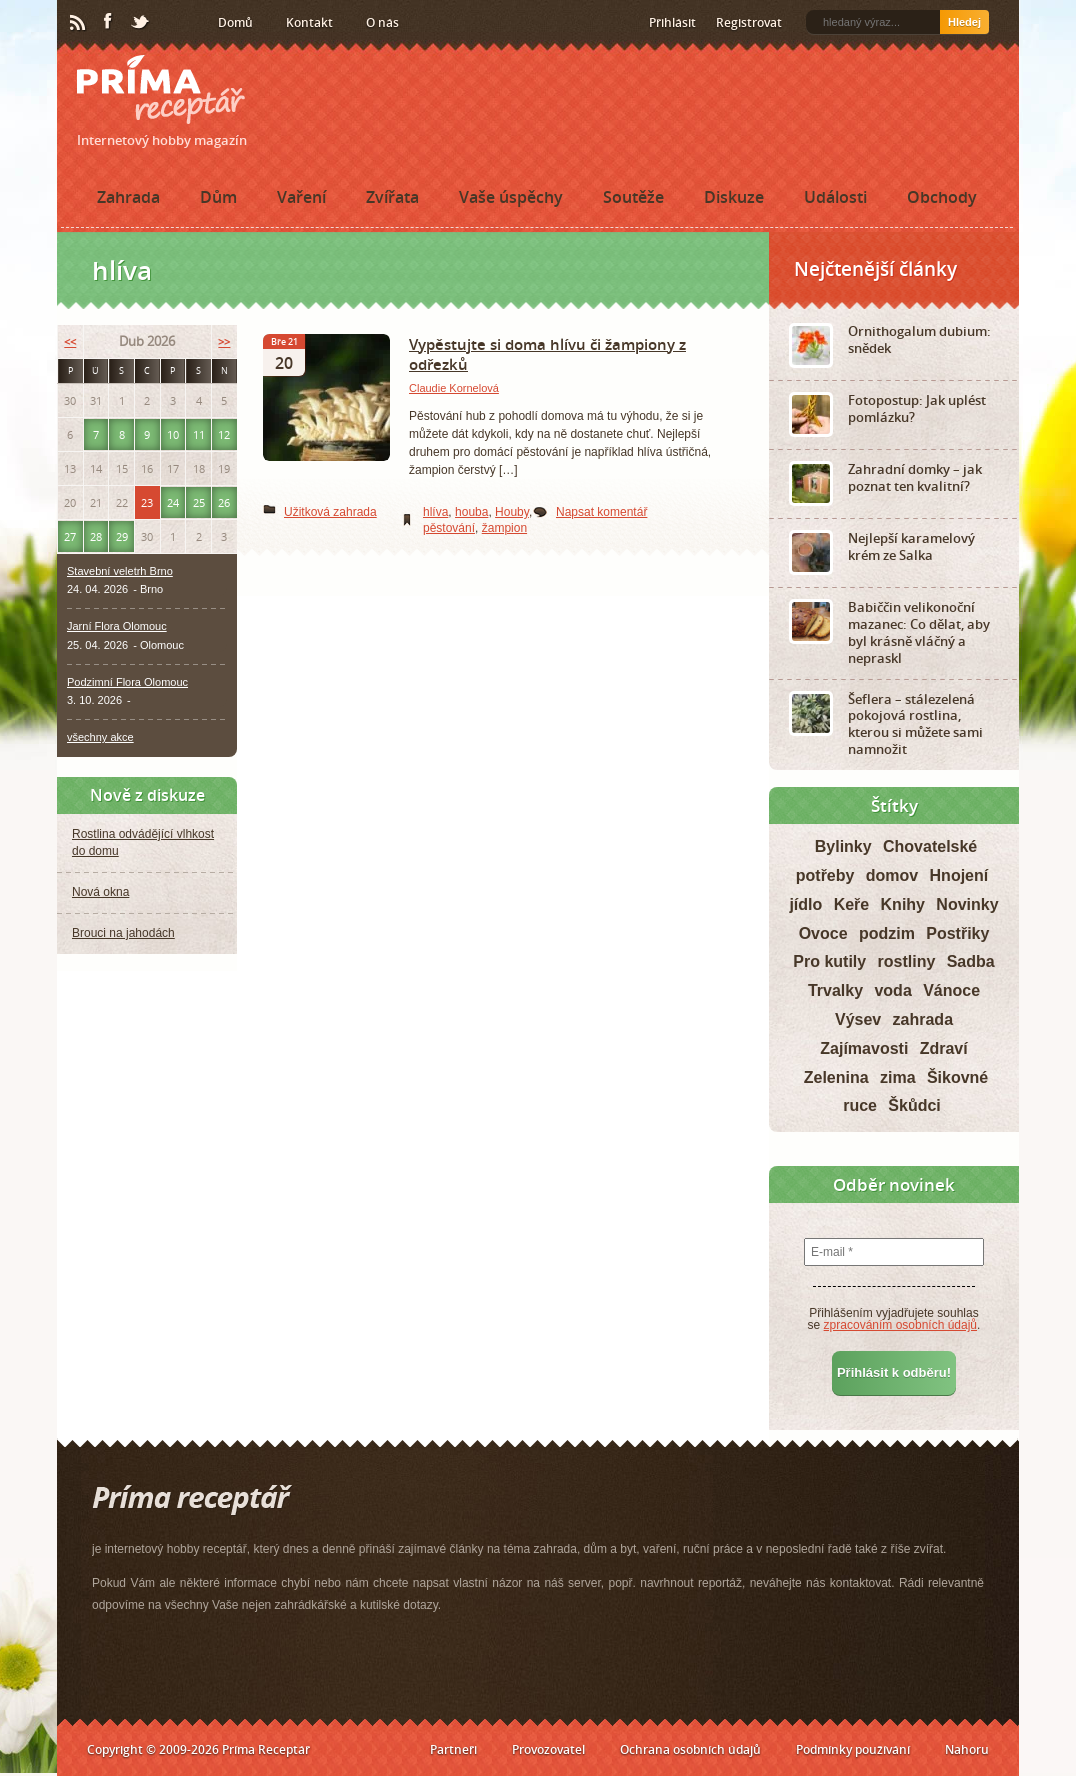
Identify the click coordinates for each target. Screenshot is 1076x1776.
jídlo (805, 904)
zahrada (923, 1019)
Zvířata (392, 197)
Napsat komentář (601, 512)
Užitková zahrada (330, 512)
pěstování (449, 528)
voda (892, 990)
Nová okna (100, 892)
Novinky (967, 904)
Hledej (964, 22)
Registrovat (749, 22)
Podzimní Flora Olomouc (127, 682)
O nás (382, 22)
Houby (512, 512)
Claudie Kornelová (454, 388)
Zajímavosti (864, 1048)
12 (224, 434)
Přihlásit (672, 22)
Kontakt (309, 22)
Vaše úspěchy (511, 197)
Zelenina (836, 1077)
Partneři (453, 1749)
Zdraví (944, 1048)
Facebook (109, 22)
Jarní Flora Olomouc (117, 626)
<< (70, 341)
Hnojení (959, 875)
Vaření (301, 197)
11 (199, 434)
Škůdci (914, 1105)
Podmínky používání (853, 1749)
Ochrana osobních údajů (690, 1749)
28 (96, 536)
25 (199, 502)
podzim (887, 933)
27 (70, 536)
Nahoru (967, 1749)
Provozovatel (548, 1749)
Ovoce (823, 933)
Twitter (141, 23)
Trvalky (835, 990)
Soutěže (633, 197)
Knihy (903, 904)
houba (471, 512)
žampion (504, 528)
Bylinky (843, 846)
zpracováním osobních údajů (900, 1325)
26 (224, 502)
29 (122, 536)
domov (892, 875)
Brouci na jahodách (123, 933)
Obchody (942, 197)
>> (224, 341)
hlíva (435, 512)
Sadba (971, 961)
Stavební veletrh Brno (120, 571)
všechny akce (100, 737)
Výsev (858, 1019)
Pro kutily (829, 961)
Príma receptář (161, 89)
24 (173, 502)
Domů (235, 22)
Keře (852, 904)
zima (898, 1077)
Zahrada (128, 197)
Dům (218, 197)
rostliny (907, 961)
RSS (79, 23)
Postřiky (957, 933)
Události (835, 197)
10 (173, 434)
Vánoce (951, 990)
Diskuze (734, 197)
